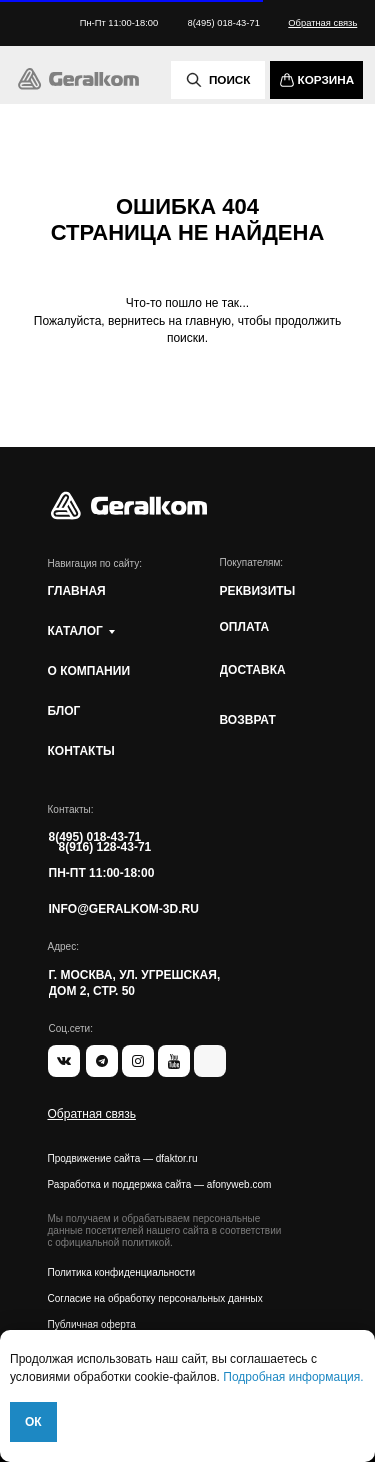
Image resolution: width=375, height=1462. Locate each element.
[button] (322, 23)
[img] (79, 79)
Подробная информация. (293, 1377)
